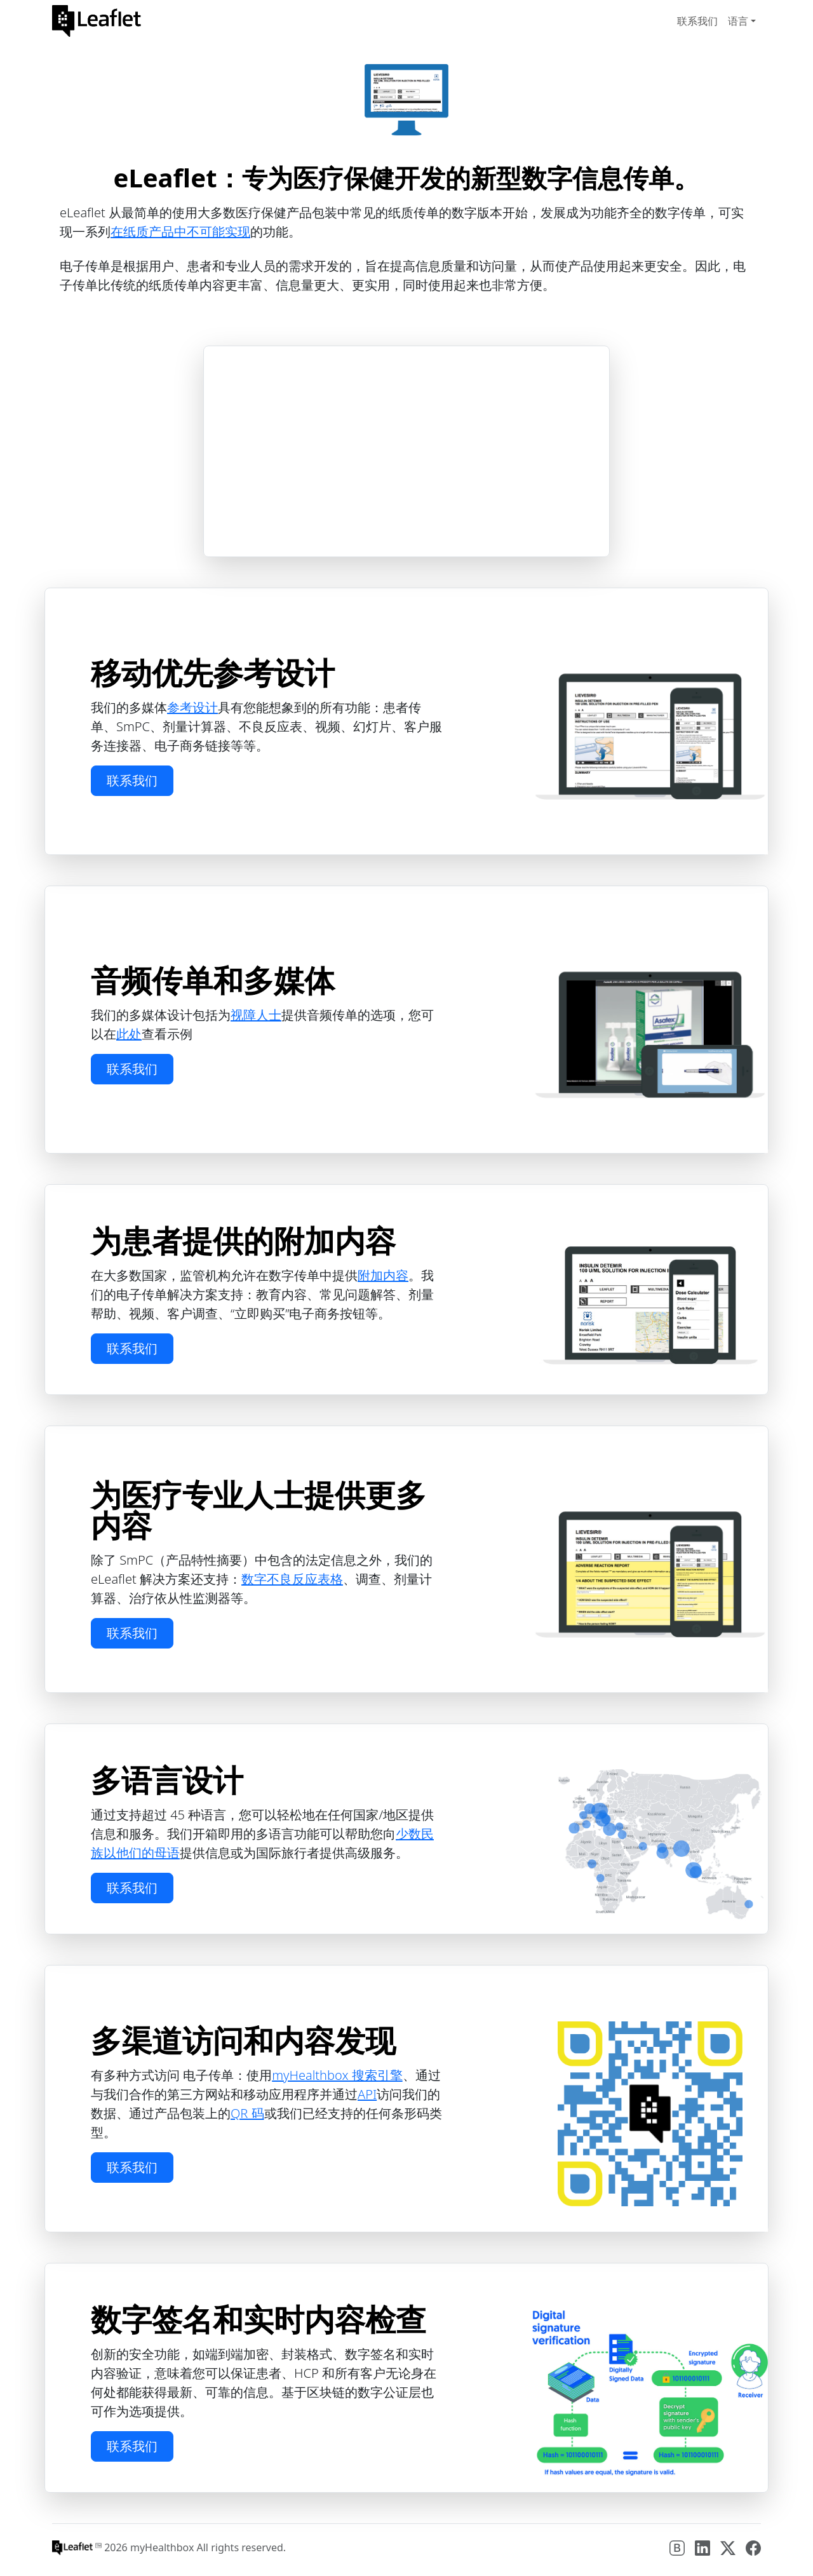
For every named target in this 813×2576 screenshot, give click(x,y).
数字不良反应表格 (292, 1579)
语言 (738, 21)
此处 (129, 1033)
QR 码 (247, 2113)
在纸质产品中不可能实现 (180, 231)
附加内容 (383, 1275)
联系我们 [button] (132, 780)
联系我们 (697, 21)
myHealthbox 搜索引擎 (337, 2075)
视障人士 (256, 1014)
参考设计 (192, 707)
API (367, 2094)
